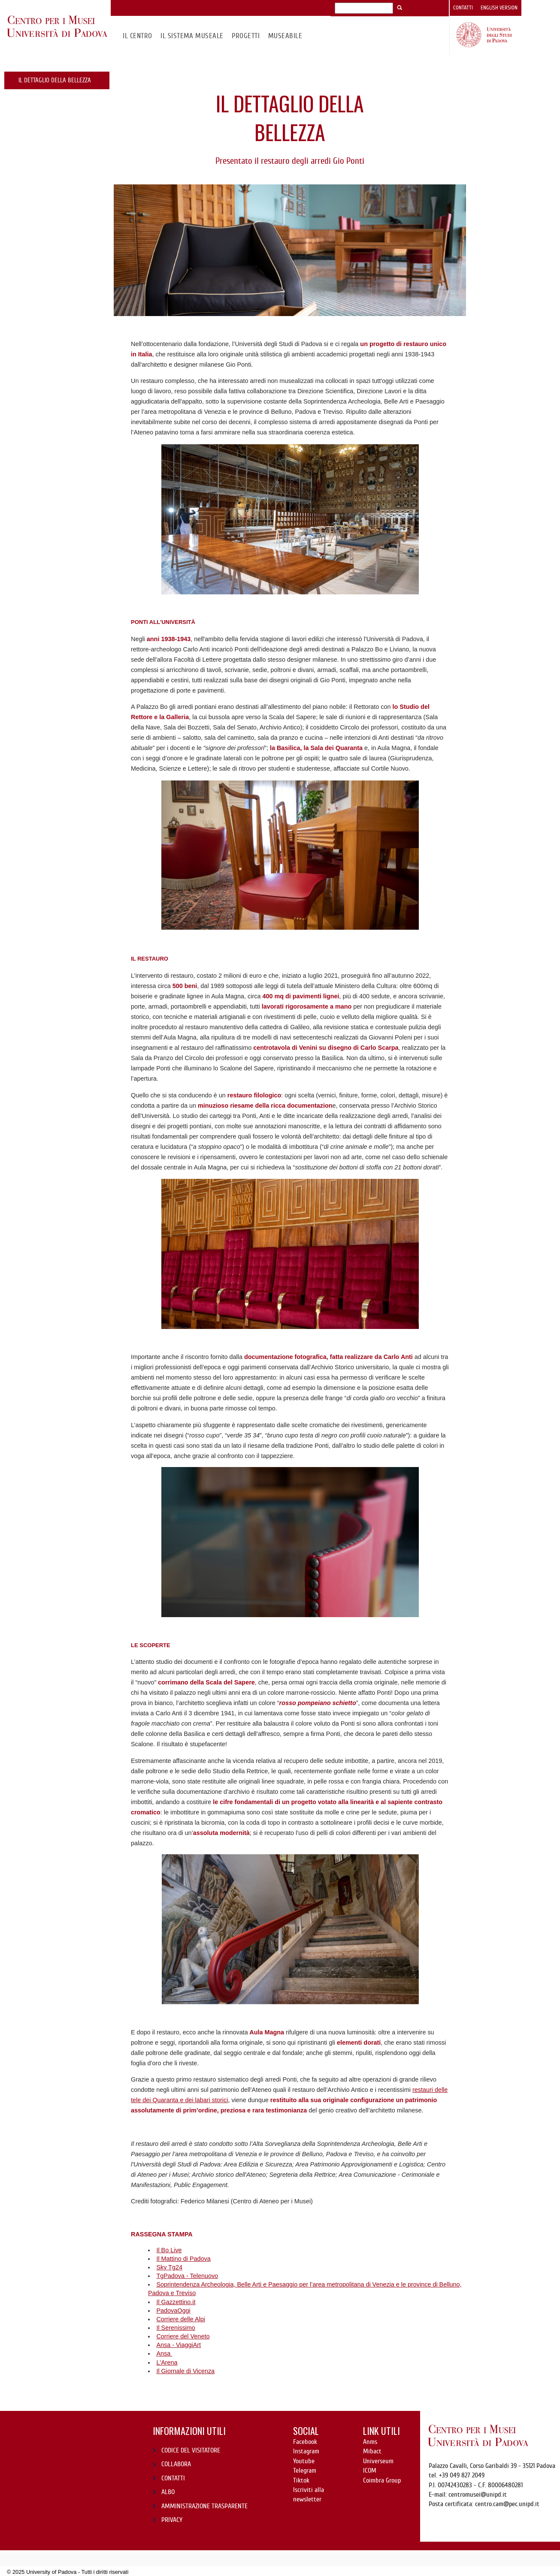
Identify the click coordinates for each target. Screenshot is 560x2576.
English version (499, 8)
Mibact (372, 2451)
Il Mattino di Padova (183, 2258)
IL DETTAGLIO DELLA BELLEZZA (54, 80)
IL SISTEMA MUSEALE (192, 36)
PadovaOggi (173, 2310)
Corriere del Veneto (182, 2336)
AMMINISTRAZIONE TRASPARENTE (204, 2506)
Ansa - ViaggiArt (178, 2344)
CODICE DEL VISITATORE (190, 2450)
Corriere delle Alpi (180, 2319)
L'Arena (166, 2362)
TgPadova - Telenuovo (187, 2275)
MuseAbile (285, 36)
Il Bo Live (169, 2250)
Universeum (378, 2461)
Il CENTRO (137, 36)
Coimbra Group (382, 2480)
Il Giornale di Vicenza (185, 2371)
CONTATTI (173, 2478)
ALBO (168, 2492)
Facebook (305, 2442)
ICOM (369, 2470)
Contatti (463, 8)
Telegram (304, 2470)
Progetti (246, 36)
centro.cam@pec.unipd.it (507, 2504)
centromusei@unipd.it (477, 2494)
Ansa (164, 2353)
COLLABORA (176, 2464)
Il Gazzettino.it (175, 2302)
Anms (370, 2442)
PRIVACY (171, 2520)
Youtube (304, 2461)
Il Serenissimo (175, 2327)
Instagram (306, 2451)
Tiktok (301, 2480)
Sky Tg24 (169, 2267)
